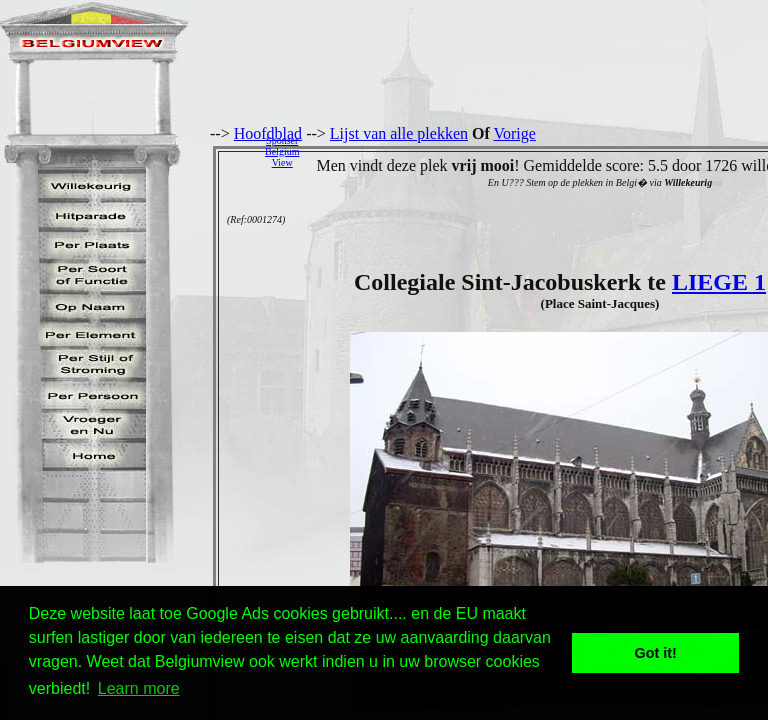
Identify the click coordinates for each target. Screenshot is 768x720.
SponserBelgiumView (282, 151)
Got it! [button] (656, 653)
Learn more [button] (139, 688)
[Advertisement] (539, 151)
